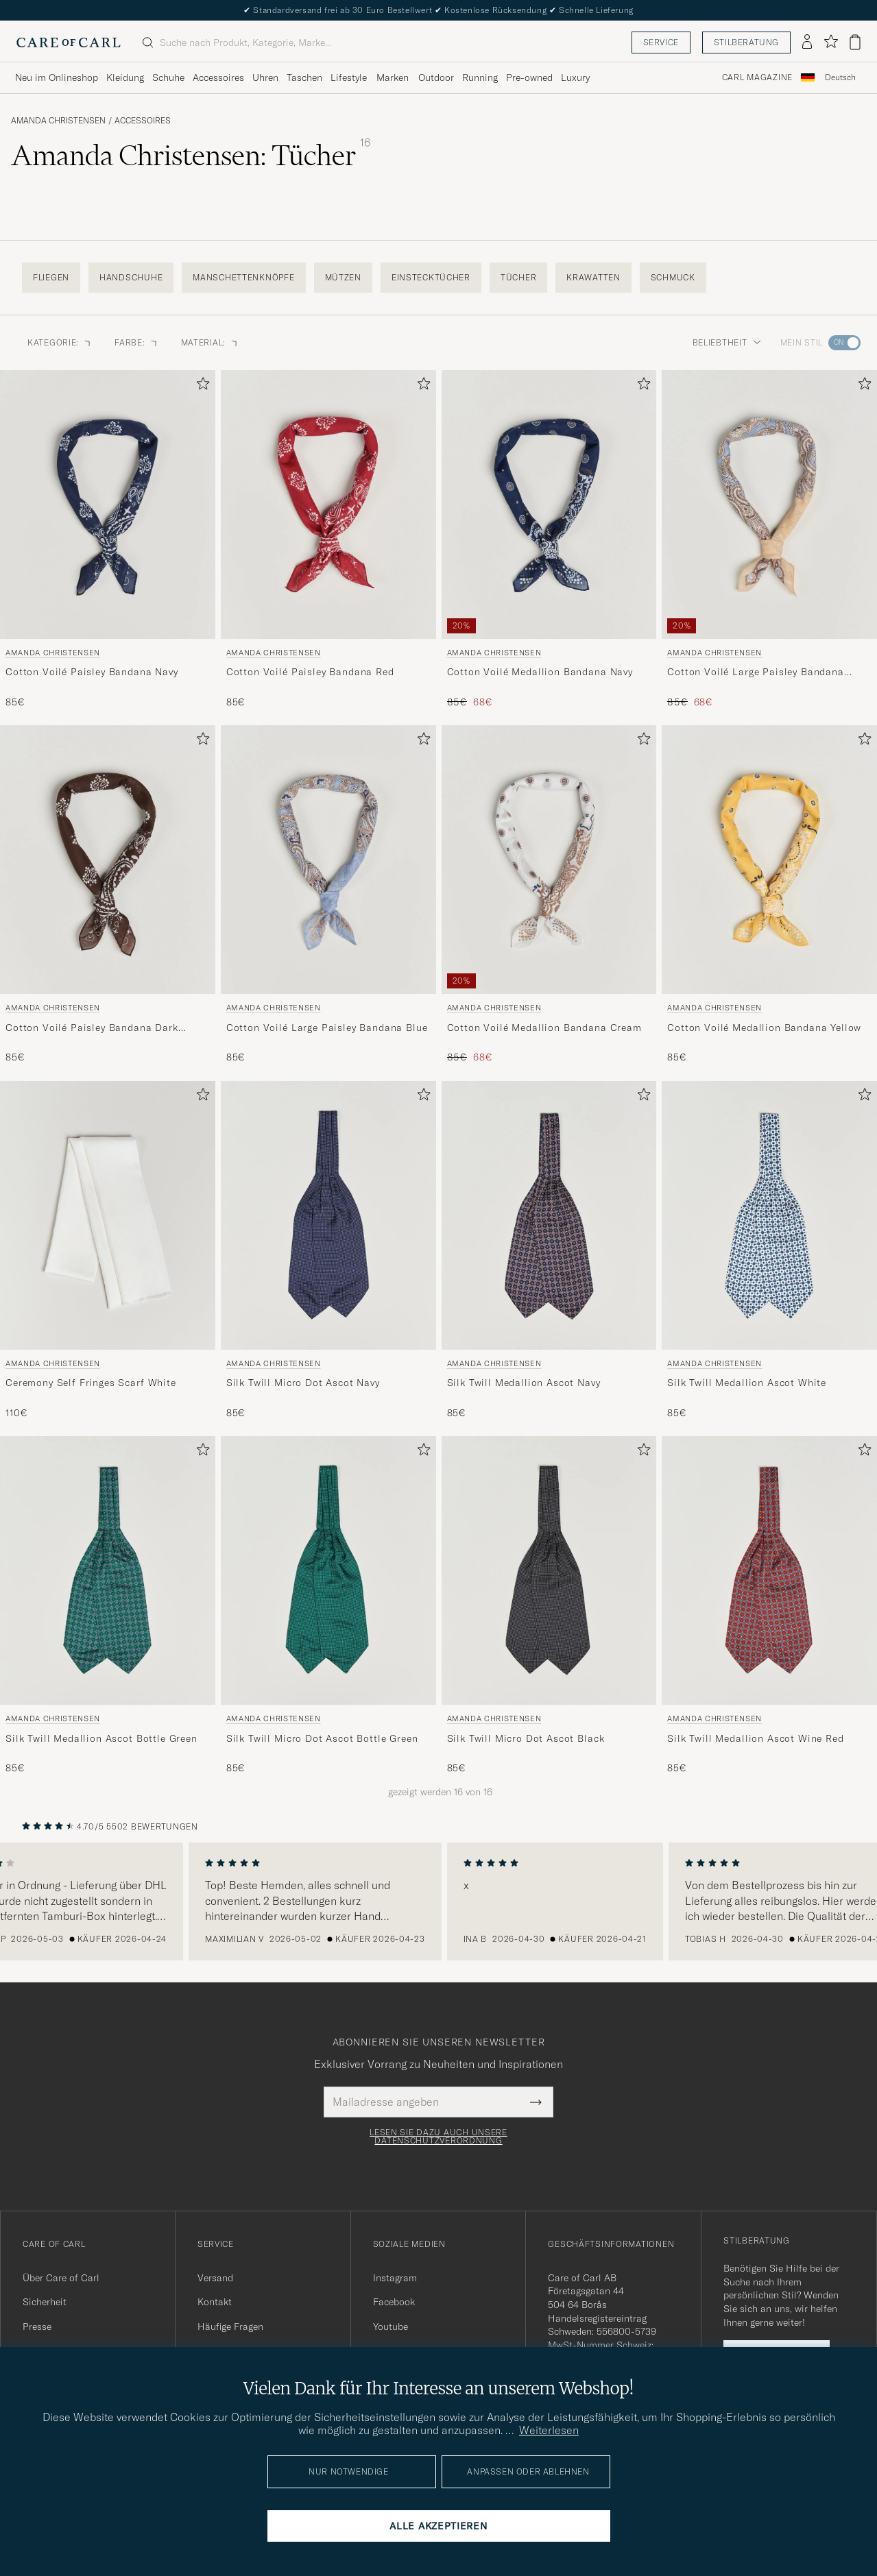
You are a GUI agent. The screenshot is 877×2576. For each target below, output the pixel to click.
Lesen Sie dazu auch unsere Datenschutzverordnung (438, 2136)
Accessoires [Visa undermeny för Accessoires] (218, 77)
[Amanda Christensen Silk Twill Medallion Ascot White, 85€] (769, 1250)
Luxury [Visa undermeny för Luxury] (575, 77)
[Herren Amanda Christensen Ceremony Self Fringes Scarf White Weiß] (107, 1215)
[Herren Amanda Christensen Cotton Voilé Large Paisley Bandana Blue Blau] (328, 859)
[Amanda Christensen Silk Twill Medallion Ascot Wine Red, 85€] (769, 1605)
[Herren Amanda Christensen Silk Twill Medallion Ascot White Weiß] (769, 1215)
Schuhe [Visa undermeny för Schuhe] (168, 77)
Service (661, 42)
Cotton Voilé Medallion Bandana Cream (544, 1027)
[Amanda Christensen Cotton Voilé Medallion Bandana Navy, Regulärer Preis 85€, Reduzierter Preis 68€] (549, 539)
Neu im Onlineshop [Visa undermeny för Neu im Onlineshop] (56, 77)
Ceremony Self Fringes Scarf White (90, 1382)
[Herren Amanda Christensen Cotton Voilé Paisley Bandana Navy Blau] (107, 504)
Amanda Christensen (58, 120)
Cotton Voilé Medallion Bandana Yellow (764, 1027)
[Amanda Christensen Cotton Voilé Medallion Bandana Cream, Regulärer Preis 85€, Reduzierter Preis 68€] (549, 895)
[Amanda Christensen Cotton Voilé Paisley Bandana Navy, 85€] (107, 539)
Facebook (394, 2302)
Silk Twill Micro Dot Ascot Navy (303, 1382)
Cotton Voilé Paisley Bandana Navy (91, 672)
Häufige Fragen (230, 2326)
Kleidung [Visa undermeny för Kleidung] (125, 77)
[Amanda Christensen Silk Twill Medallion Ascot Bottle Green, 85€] (107, 1605)
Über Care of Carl (61, 2278)
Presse (37, 2326)
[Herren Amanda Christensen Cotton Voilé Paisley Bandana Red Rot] (328, 504)
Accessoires (143, 120)
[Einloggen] (807, 42)
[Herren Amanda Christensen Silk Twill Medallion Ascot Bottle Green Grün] (107, 1570)
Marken (392, 77)
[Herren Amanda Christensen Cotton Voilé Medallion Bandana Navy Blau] (549, 504)
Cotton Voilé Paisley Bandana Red (310, 672)
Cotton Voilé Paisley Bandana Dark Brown (91, 1028)
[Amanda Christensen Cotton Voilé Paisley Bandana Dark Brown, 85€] (107, 895)
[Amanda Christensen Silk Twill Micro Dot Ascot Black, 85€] (549, 1605)
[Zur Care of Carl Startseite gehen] (68, 42)
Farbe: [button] (136, 342)
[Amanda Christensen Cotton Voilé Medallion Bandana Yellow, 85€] (769, 895)
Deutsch (840, 77)
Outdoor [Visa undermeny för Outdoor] (436, 77)
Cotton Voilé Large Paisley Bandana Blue (327, 1027)
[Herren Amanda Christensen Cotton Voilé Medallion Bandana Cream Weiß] (549, 859)
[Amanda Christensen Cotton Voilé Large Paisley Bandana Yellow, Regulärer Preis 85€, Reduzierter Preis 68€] (769, 539)
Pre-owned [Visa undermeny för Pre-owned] (529, 77)
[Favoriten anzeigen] (831, 42)
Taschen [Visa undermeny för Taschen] (304, 77)
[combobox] (840, 77)
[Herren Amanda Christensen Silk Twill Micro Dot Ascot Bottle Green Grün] (328, 1570)
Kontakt (214, 2302)
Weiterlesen (549, 2430)
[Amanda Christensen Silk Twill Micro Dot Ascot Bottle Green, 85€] (328, 1605)
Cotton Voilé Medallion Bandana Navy (540, 672)
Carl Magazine (757, 77)
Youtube (390, 2326)
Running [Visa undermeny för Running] (480, 77)
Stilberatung (746, 42)
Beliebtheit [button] (727, 342)
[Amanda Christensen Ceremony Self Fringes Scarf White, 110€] (107, 1250)
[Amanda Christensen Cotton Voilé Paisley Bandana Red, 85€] (328, 539)
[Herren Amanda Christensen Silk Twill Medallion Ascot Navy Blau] (549, 1215)
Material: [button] (210, 342)
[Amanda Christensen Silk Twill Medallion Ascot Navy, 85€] (549, 1250)
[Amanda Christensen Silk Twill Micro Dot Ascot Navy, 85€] (328, 1250)
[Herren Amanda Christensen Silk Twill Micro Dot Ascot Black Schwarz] (549, 1570)
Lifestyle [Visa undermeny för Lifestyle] (349, 77)
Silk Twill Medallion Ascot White (746, 1382)
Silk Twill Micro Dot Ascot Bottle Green (322, 1738)
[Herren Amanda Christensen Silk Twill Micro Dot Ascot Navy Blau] (328, 1215)
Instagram (395, 2278)
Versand (215, 2278)
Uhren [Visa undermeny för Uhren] (265, 77)
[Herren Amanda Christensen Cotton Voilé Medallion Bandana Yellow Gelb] (769, 859)
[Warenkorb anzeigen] (855, 42)
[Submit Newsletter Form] (536, 2101)
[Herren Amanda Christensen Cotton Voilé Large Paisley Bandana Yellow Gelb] (769, 504)
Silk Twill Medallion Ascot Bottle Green (101, 1738)
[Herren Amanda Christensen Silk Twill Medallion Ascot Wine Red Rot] (769, 1570)
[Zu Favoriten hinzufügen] (200, 386)
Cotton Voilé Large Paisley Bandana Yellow (755, 672)
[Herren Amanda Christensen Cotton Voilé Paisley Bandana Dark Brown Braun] (107, 859)
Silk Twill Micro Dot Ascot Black (526, 1738)
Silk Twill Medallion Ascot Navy (524, 1382)
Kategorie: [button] (60, 342)
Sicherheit (45, 2302)
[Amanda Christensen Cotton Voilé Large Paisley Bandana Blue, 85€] (328, 895)
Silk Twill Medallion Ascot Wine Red (755, 1738)
